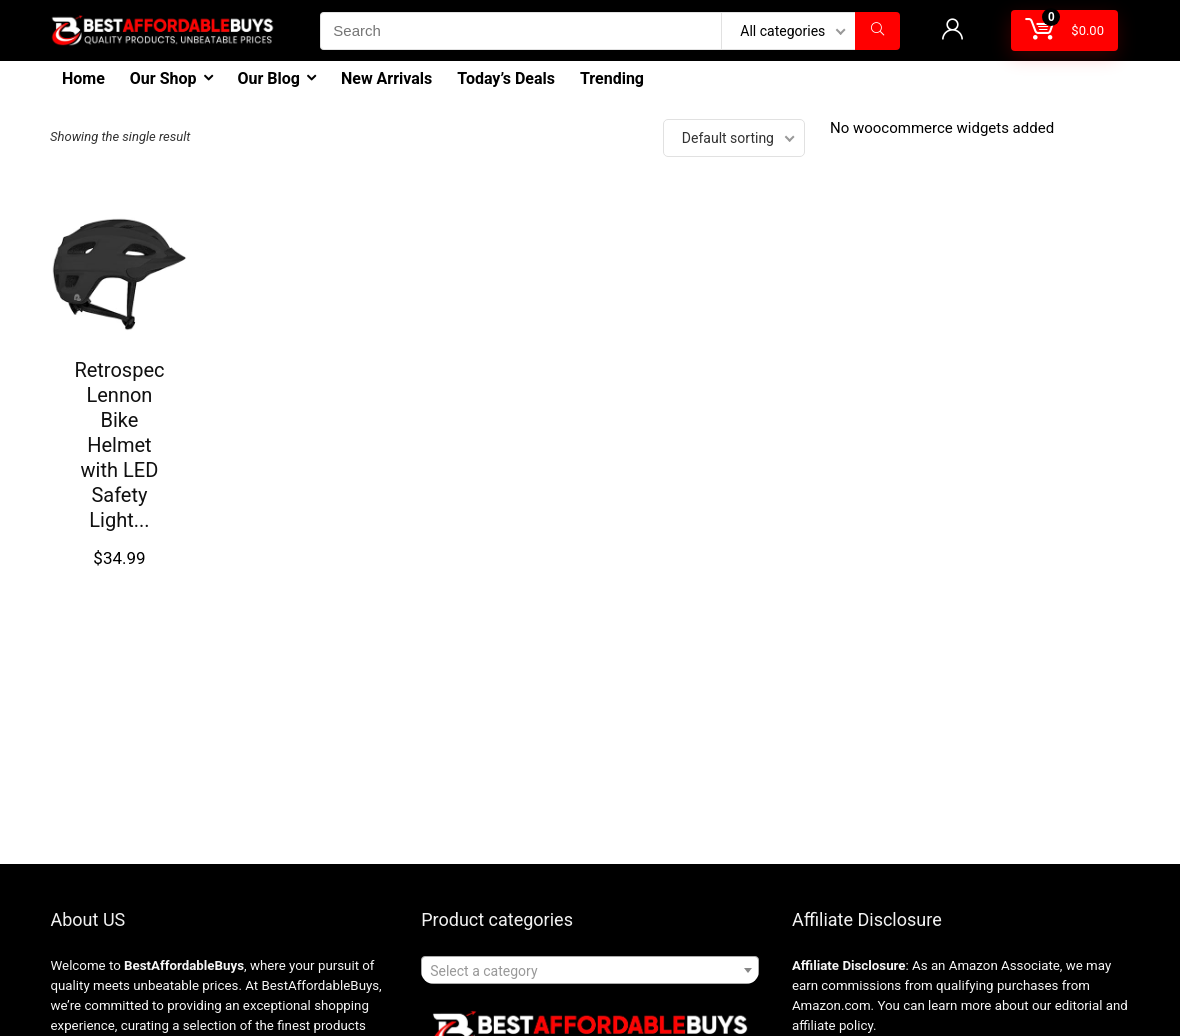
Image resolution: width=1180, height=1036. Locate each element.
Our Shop (163, 78)
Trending (612, 78)
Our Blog (269, 78)
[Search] (877, 31)
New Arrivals (386, 78)
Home (83, 78)
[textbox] (589, 971)
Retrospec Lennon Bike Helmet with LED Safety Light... (119, 445)
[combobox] (589, 970)
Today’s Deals (506, 78)
